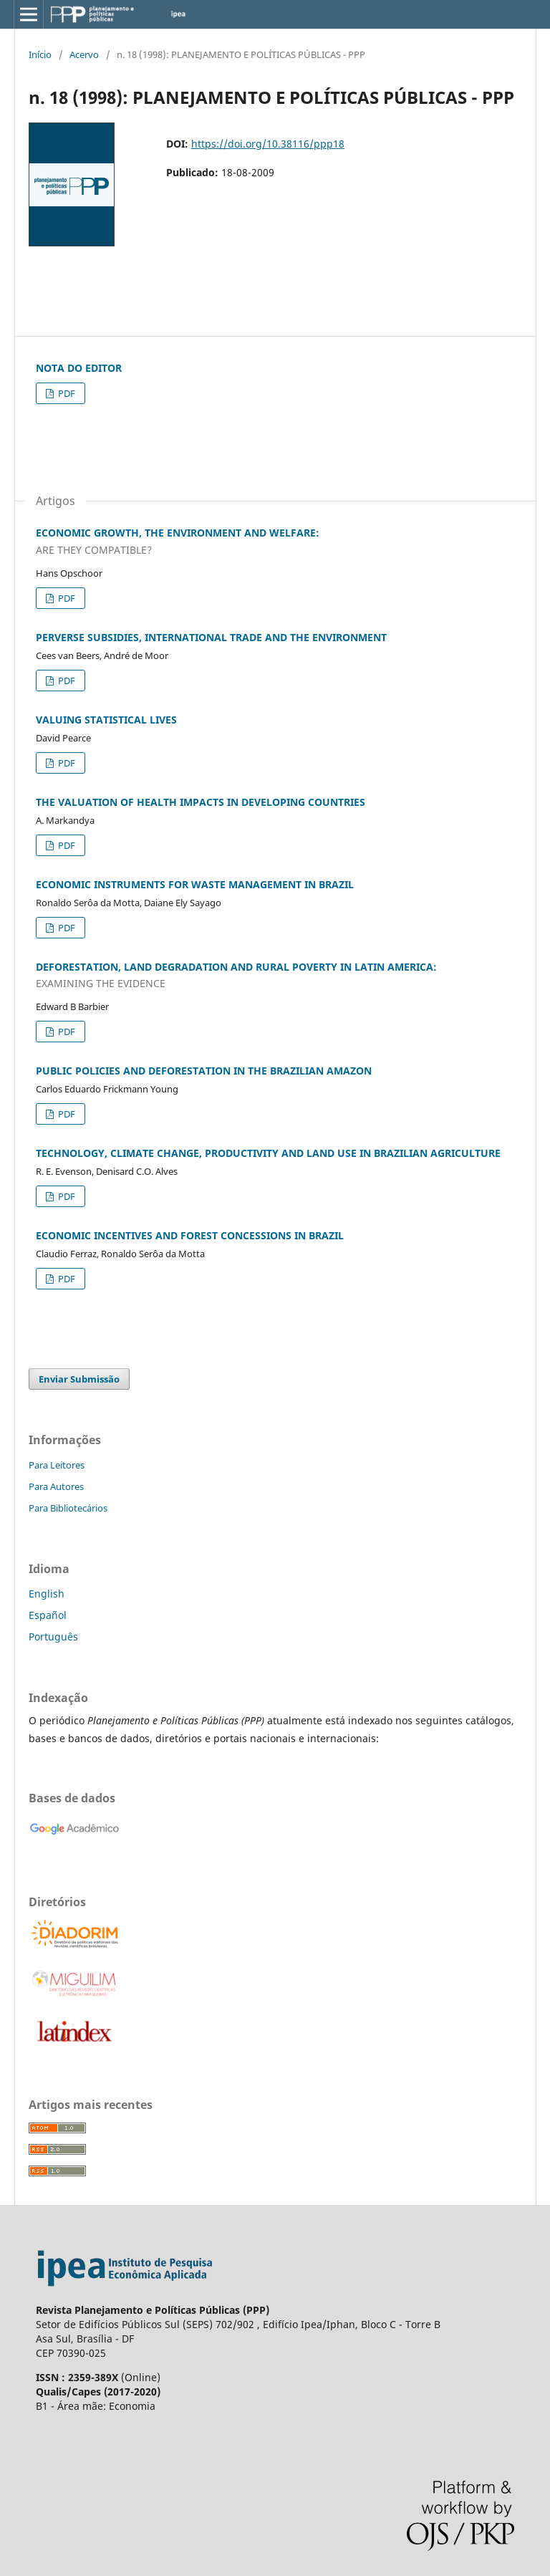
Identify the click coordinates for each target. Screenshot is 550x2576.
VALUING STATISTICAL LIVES (106, 719)
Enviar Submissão (79, 1379)
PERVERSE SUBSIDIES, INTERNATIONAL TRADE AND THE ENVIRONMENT (211, 637)
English (46, 1593)
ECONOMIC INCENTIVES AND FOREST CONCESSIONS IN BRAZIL (190, 1235)
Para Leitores (57, 1464)
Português (53, 1636)
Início (40, 54)
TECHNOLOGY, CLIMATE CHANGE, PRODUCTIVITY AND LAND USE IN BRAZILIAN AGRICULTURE (268, 1153)
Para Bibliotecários (68, 1507)
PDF (65, 393)
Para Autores (56, 1486)
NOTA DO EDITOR (79, 368)
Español (48, 1615)
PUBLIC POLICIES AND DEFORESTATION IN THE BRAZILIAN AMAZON (204, 1070)
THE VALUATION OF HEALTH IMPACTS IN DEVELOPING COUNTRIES (200, 802)
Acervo (84, 54)
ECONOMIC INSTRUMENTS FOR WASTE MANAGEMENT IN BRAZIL (195, 884)
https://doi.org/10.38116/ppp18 (267, 143)
